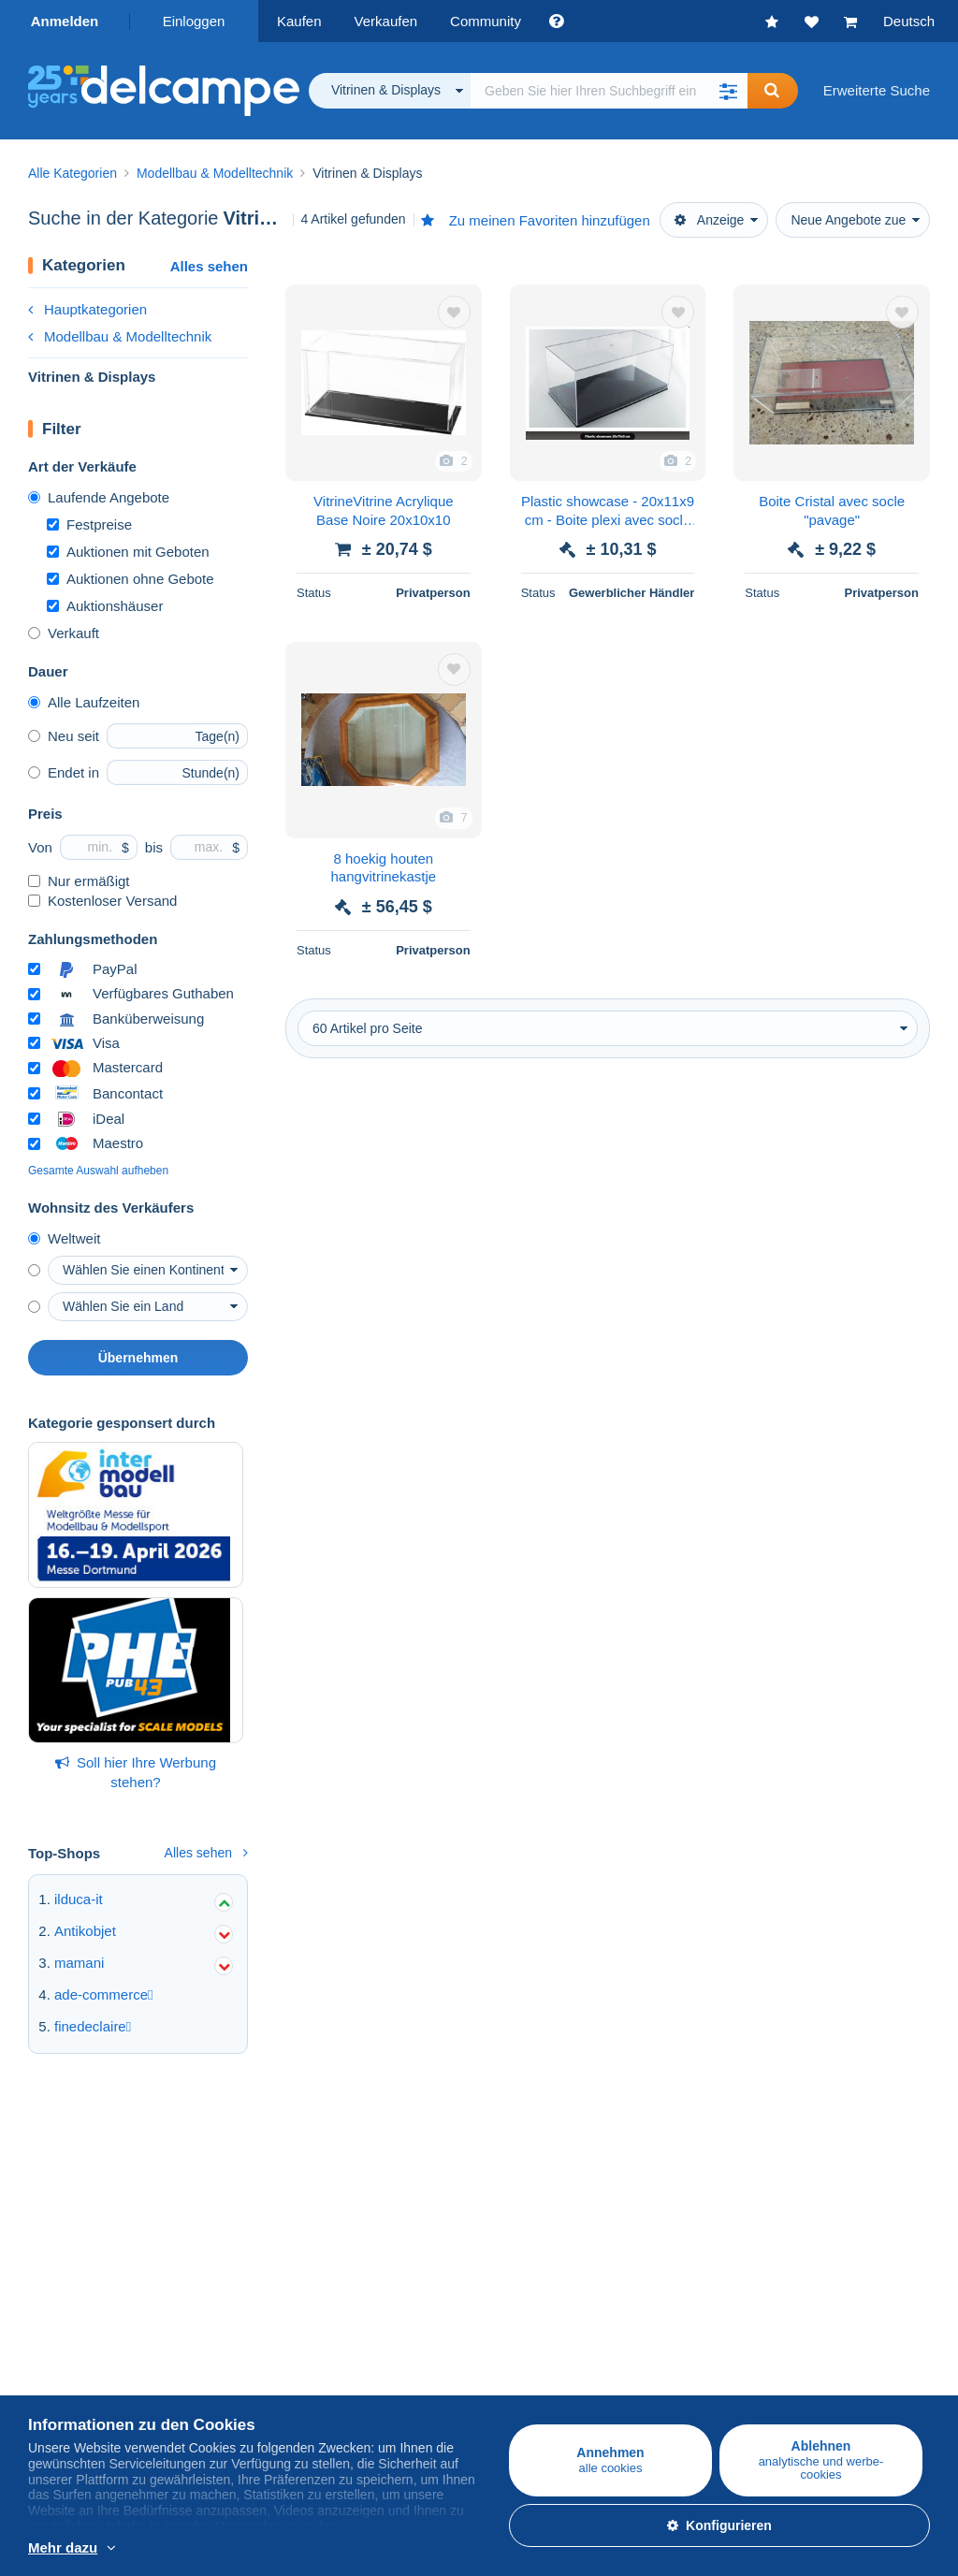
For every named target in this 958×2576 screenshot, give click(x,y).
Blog (653, 2255)
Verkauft (63, 633)
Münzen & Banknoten (95, 2232)
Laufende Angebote (98, 497)
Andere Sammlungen (94, 2255)
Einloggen (194, 21)
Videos (651, 2232)
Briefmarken (66, 2187)
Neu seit (63, 736)
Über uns (56, 2326)
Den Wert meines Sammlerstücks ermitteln (461, 2232)
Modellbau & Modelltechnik (119, 336)
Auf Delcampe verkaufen (405, 2146)
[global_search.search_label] (609, 91)
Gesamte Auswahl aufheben (98, 1170)
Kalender (658, 2187)
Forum (650, 2210)
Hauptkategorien (87, 309)
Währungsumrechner (695, 2326)
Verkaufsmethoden (386, 2210)
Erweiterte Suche (876, 90)
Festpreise (89, 524)
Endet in (63, 772)
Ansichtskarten (74, 2210)
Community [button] (485, 21)
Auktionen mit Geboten (128, 552)
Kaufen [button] (299, 21)
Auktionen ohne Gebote (130, 579)
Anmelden (65, 21)
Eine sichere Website (394, 2326)
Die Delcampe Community (711, 2146)
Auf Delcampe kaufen (95, 2146)
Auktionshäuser (105, 606)
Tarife (345, 2187)
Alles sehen (209, 266)
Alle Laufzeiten (83, 702)
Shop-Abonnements (390, 2255)
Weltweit (64, 1238)
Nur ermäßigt (79, 881)
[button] (729, 91)
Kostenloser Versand (102, 901)
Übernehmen (138, 1357)
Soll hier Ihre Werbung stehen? (135, 1772)
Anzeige (710, 219)
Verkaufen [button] (386, 21)
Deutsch (909, 21)
